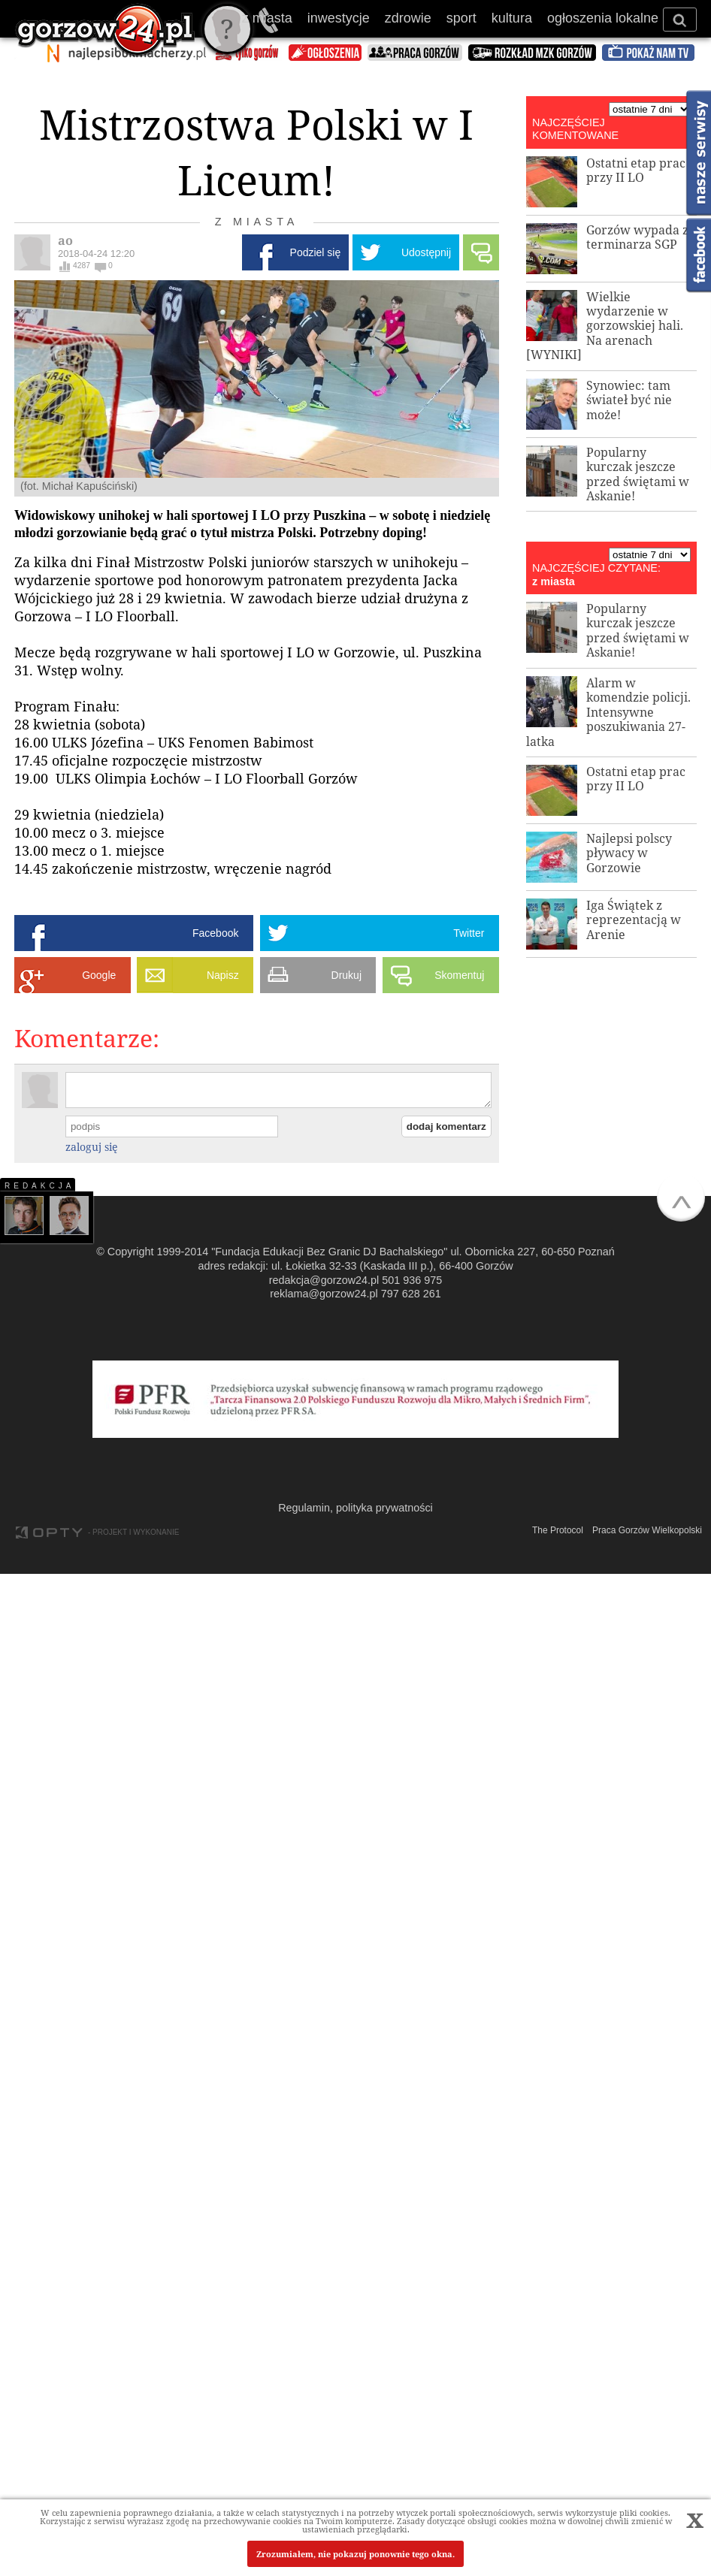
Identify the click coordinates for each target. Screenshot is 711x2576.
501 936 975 (412, 1280)
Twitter (468, 933)
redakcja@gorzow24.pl (324, 1280)
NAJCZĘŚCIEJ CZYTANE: (596, 568)
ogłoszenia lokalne (602, 18)
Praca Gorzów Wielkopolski (647, 1530)
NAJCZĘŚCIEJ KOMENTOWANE (575, 128)
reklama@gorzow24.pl (323, 1294)
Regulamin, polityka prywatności (355, 1508)
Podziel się (315, 252)
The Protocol (557, 1530)
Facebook (215, 933)
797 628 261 (411, 1294)
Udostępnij (426, 252)
